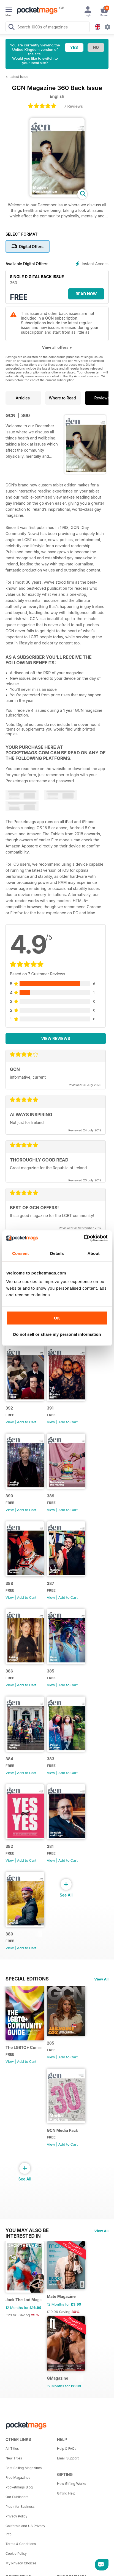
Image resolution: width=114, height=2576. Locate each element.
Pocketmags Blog (19, 2487)
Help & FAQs (66, 2448)
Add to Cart (26, 1422)
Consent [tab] (20, 1253)
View (10, 1422)
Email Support (68, 2458)
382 (9, 1846)
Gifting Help (66, 2493)
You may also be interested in (27, 2230)
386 (9, 1671)
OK (57, 1318)
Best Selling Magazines (24, 2468)
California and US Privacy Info (25, 2530)
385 (50, 1671)
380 (9, 1934)
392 (9, 1408)
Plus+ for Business (20, 2506)
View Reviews (55, 1038)
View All (101, 1979)
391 (50, 1408)
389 (50, 1496)
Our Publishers (17, 2497)
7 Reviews (73, 106)
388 (9, 1583)
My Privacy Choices (21, 2563)
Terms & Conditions (21, 2544)
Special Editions (27, 1979)
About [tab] (94, 1253)
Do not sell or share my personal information (57, 1334)
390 (9, 1496)
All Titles (12, 2448)
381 (50, 1846)
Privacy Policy (16, 2516)
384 (9, 1758)
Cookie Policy (16, 2553)
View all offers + (57, 347)
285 (50, 2043)
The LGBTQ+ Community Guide (24, 2047)
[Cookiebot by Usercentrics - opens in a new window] (83, 1238)
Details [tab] (57, 1253)
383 (50, 1758)
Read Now (86, 293)
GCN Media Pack (62, 2130)
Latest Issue (19, 77)
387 (50, 1583)
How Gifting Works (71, 2484)
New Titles (14, 2458)
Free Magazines (18, 2477)
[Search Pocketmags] (11, 27)
